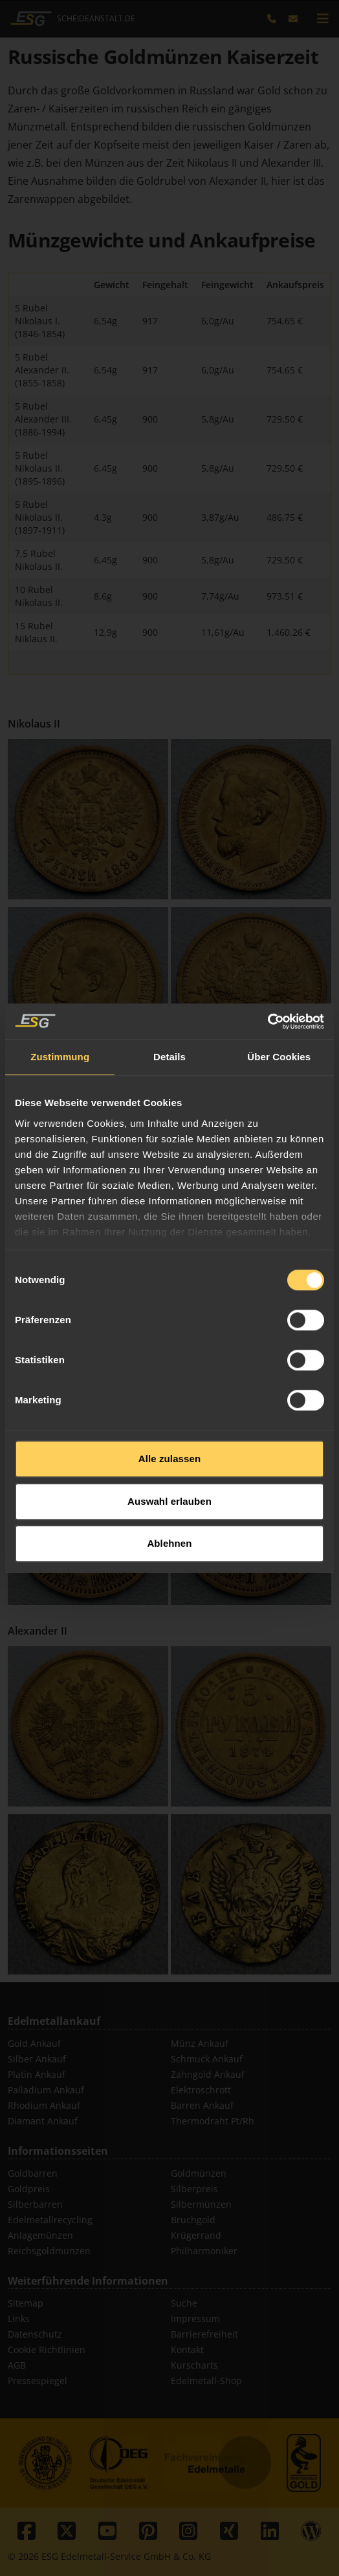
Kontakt (187, 2349)
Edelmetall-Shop (206, 2380)
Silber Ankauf (37, 2059)
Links (19, 2318)
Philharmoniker (204, 2251)
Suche (184, 2303)
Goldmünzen (198, 2173)
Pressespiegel (37, 2380)
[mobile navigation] (323, 19)
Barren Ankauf (202, 2105)
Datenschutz (35, 2334)
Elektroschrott (201, 2090)
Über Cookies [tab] (279, 977)
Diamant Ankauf (43, 2121)
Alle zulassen (169, 1379)
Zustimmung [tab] (59, 977)
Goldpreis (29, 2189)
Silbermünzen (201, 2204)
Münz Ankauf (199, 2043)
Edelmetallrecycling (50, 2220)
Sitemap (25, 2303)
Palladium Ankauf (46, 2090)
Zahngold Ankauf (208, 2074)
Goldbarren (33, 2173)
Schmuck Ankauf (207, 2059)
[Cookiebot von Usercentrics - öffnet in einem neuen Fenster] (267, 942)
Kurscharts (194, 2365)
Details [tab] (169, 977)
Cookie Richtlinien (46, 2349)
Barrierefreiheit (204, 2334)
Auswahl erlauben (169, 1421)
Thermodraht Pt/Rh (212, 2121)
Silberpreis (194, 2189)
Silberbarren (35, 2204)
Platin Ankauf (36, 2074)
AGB (17, 2365)
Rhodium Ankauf (44, 2105)
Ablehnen (169, 1463)
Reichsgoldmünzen (49, 2251)
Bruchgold (193, 2220)
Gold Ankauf (34, 2043)
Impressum (195, 2318)
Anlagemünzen (40, 2235)
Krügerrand (196, 2235)
